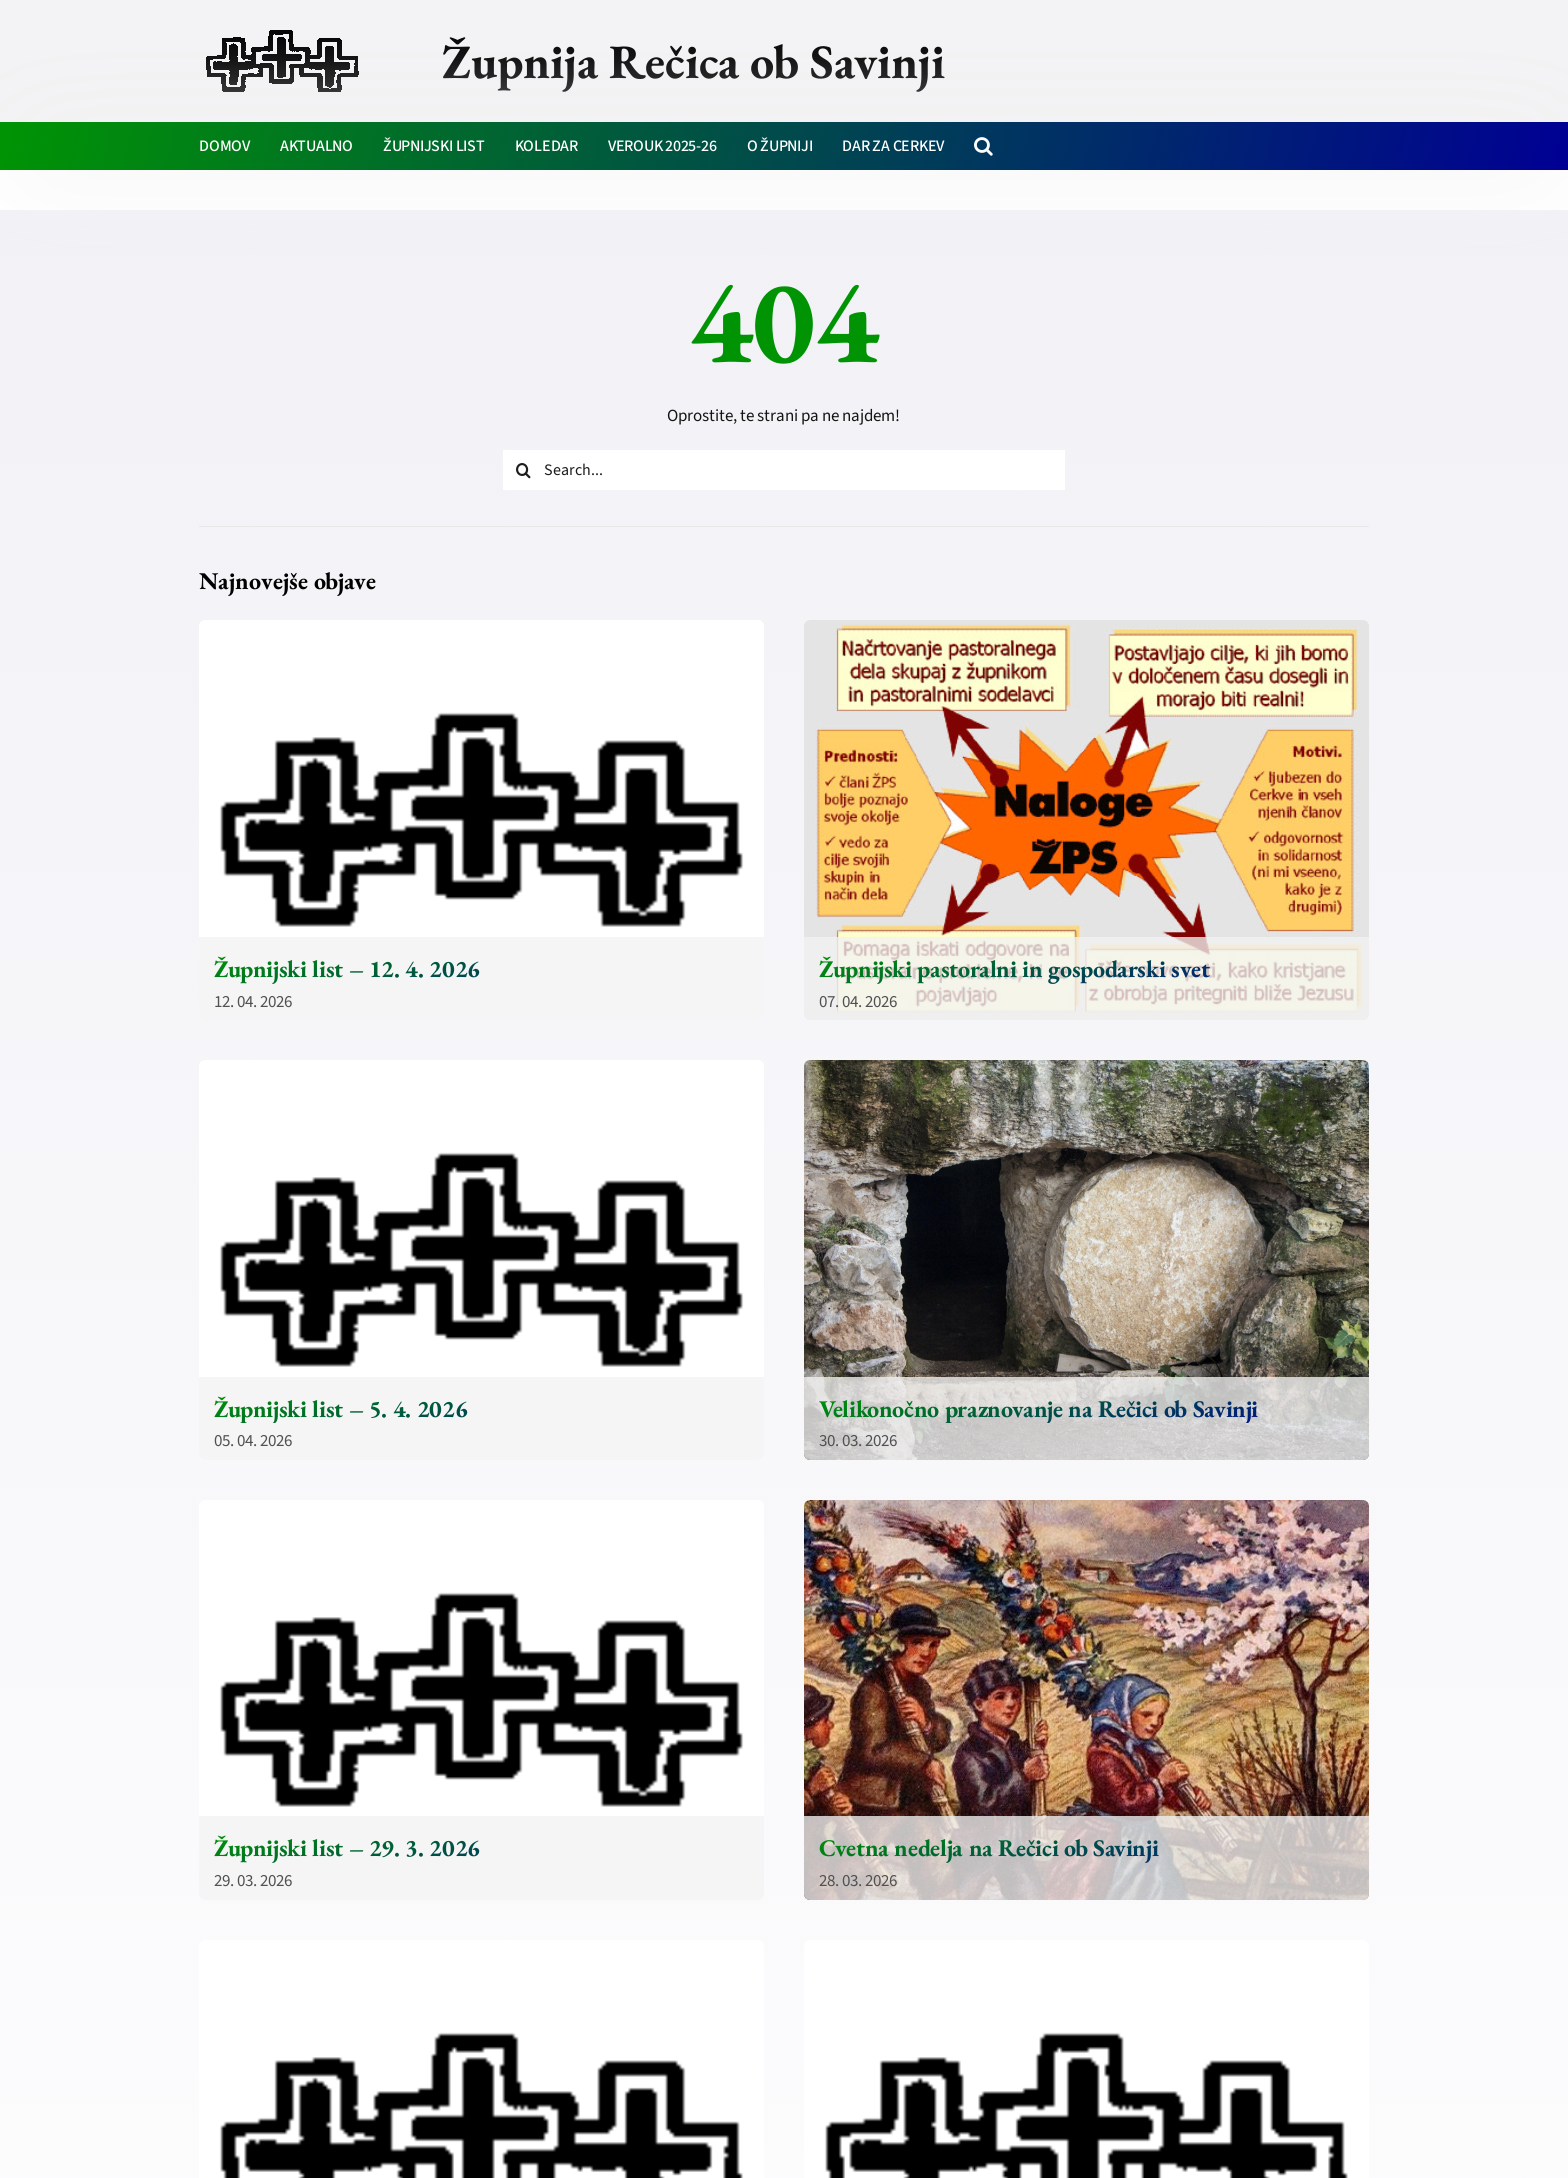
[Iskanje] (523, 470)
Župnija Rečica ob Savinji (693, 61)
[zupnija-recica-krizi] (282, 32)
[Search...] (784, 470)
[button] (983, 146)
